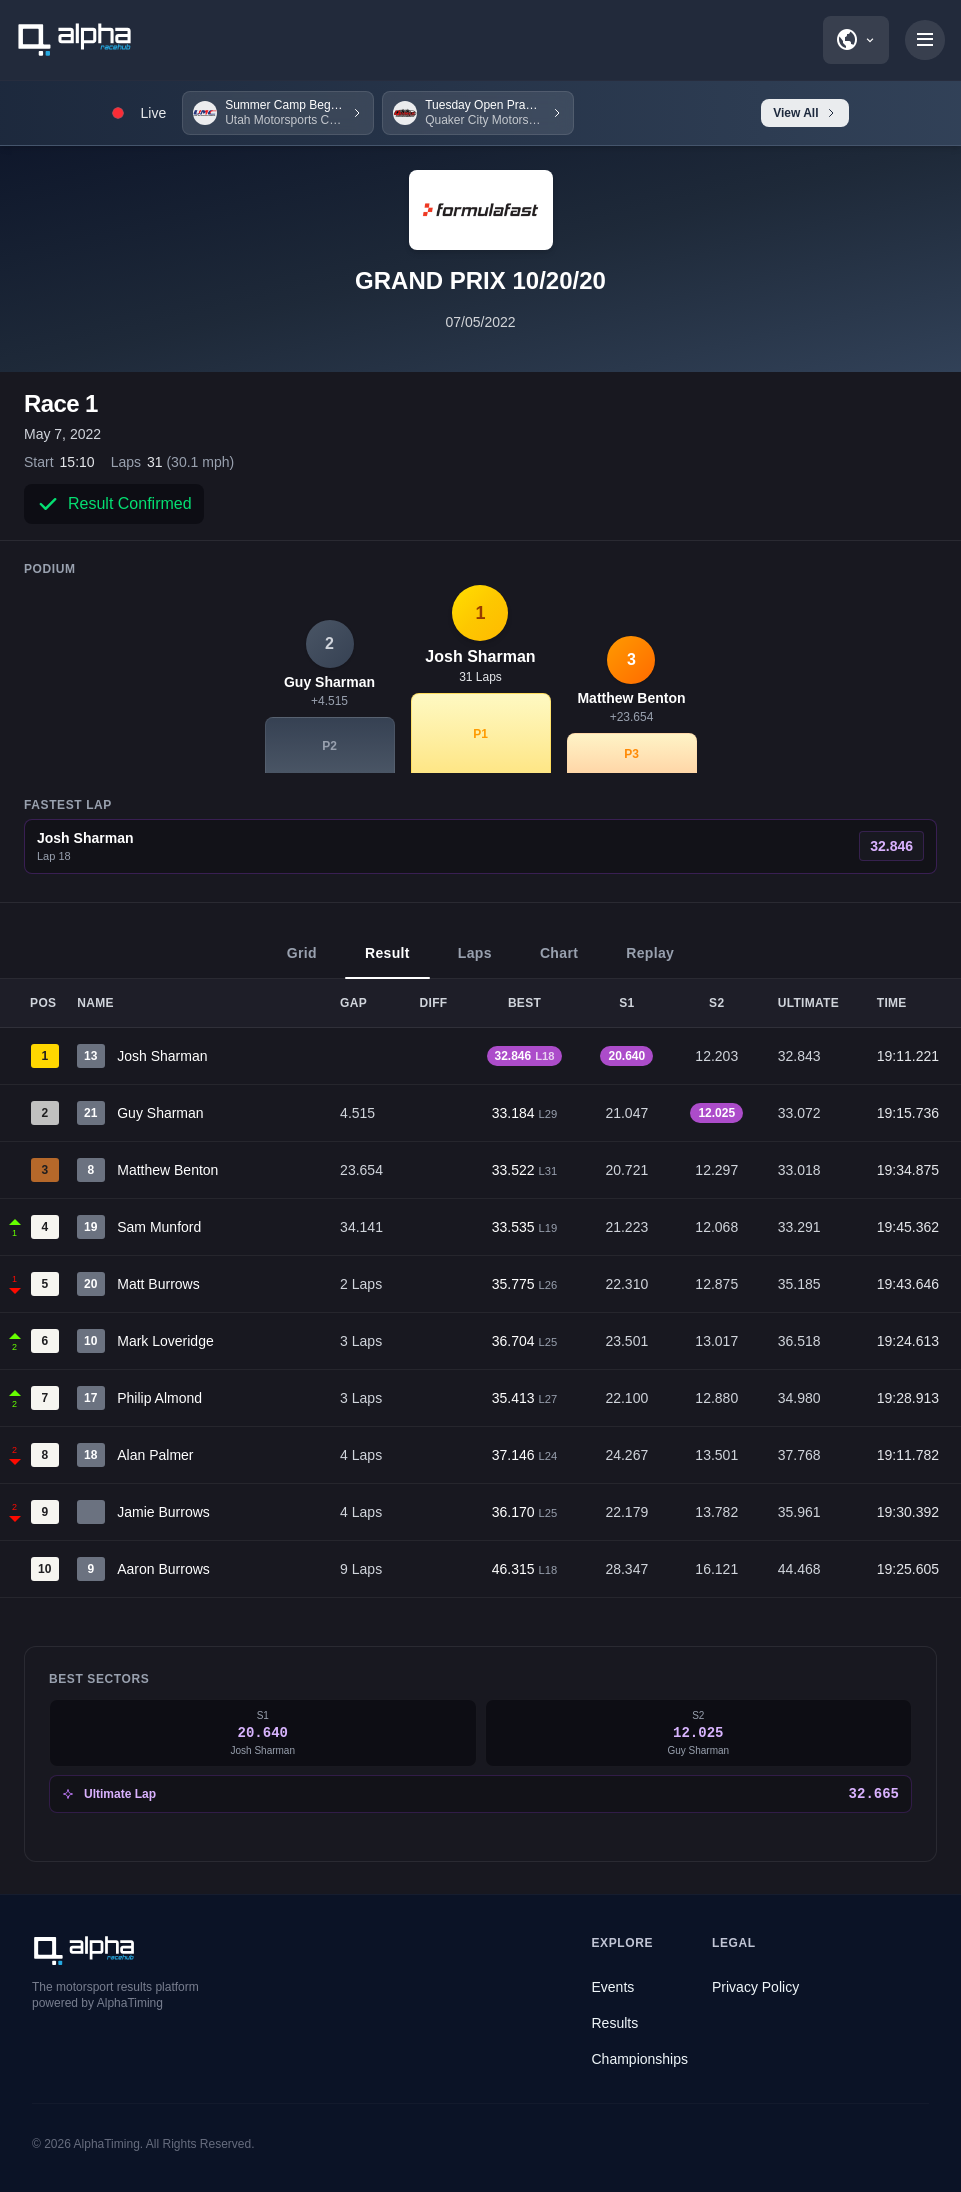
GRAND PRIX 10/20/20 (480, 280)
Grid (302, 962)
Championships (640, 2059)
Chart (559, 962)
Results (615, 2023)
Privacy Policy (755, 1987)
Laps (475, 962)
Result (387, 962)
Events (613, 1987)
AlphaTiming (107, 2144)
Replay (650, 962)
